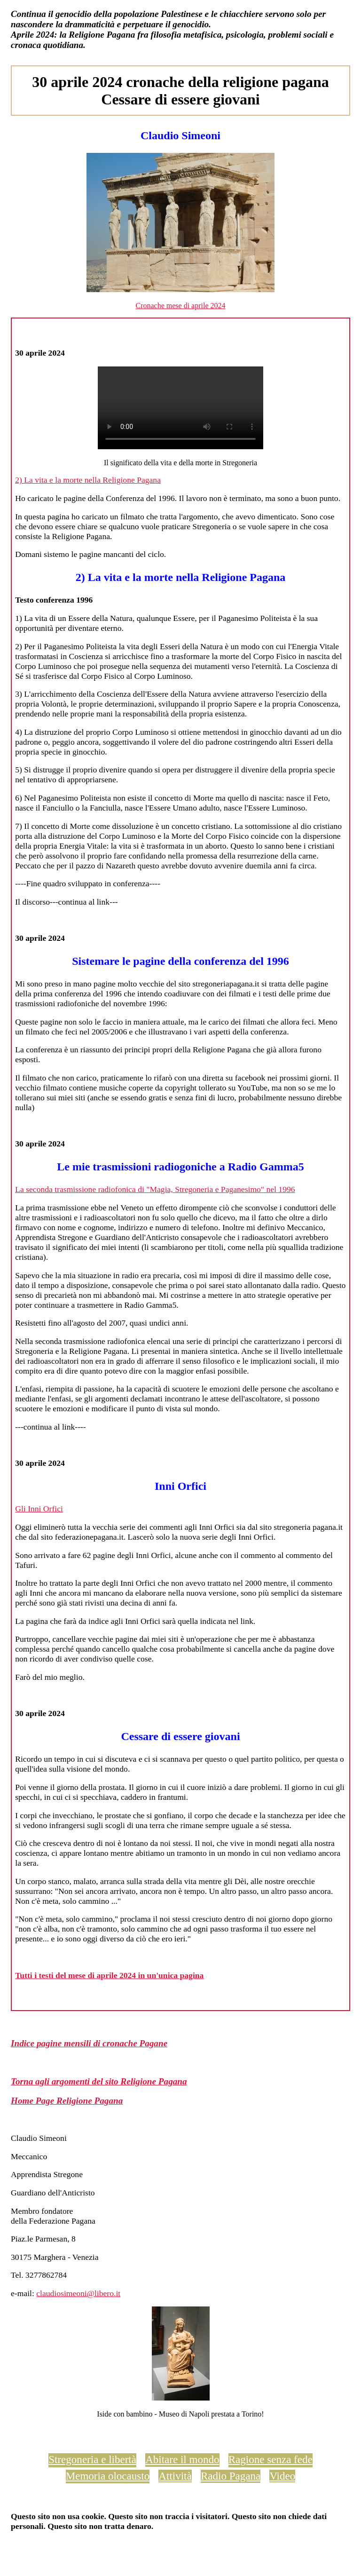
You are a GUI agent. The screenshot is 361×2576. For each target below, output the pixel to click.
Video (282, 2476)
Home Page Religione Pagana (67, 2101)
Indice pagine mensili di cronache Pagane (89, 2043)
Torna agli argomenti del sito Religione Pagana (99, 2081)
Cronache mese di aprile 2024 (180, 306)
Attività (174, 2476)
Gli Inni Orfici (39, 1508)
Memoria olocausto (107, 2476)
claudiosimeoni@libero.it (78, 2293)
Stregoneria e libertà (92, 2459)
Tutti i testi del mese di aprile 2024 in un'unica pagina (109, 1975)
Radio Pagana (230, 2476)
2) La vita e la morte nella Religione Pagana (88, 480)
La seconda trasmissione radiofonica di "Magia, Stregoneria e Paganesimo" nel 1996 (155, 1189)
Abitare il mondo (182, 2459)
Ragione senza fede (270, 2459)
